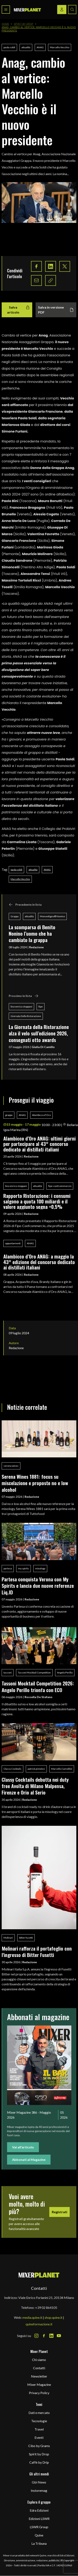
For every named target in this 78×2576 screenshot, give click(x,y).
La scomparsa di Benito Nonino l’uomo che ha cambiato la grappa (32, 933)
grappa (8, 1115)
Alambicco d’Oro (41, 1115)
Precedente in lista (25, 905)
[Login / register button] (61, 9)
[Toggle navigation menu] (6, 9)
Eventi (39, 2437)
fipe (40, 1006)
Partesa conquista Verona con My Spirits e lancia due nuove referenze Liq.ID (38, 1585)
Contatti (39, 2368)
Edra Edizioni (39, 2510)
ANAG (40, 47)
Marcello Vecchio (59, 47)
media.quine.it (32, 2317)
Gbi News (39, 2482)
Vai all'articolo (23, 2147)
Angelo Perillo (65, 1672)
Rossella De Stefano (38, 1697)
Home (5, 24)
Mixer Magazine (39, 2384)
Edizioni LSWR (39, 2519)
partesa (8, 1568)
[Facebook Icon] (44, 2336)
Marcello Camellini (61, 1768)
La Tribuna (39, 2543)
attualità (25, 47)
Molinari (8, 1937)
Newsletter (39, 2376)
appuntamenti (13, 1243)
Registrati (59, 2212)
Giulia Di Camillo (43, 1047)
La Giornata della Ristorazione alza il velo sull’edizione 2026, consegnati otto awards (39, 1033)
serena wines (11, 1465)
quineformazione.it (39, 2324)
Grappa (15, 916)
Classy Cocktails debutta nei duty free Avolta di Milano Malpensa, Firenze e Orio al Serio (35, 1786)
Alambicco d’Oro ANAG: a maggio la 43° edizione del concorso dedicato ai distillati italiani (39, 1262)
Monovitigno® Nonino (52, 916)
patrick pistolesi (36, 1768)
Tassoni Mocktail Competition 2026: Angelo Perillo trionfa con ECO (38, 1686)
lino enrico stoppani (21, 1006)
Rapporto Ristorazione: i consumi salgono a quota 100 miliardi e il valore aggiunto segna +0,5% (37, 1201)
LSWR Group (39, 2527)
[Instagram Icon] (36, 2336)
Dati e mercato (39, 2413)
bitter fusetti (26, 1937)
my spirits (23, 1568)
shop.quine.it (53, 2317)
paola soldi (9, 47)
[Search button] (72, 9)
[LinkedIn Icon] (51, 2336)
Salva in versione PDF (56, 309)
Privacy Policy (39, 2393)
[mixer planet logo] (39, 2274)
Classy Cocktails (12, 1768)
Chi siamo (39, 2360)
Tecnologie (39, 2421)
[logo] (27, 9)
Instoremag (39, 2490)
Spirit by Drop (23, 24)
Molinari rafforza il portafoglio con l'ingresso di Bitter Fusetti (37, 1951)
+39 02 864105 (46, 2307)
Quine (39, 2535)
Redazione (36, 947)
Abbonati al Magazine (29, 2159)
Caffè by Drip (39, 2462)
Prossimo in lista (23, 996)
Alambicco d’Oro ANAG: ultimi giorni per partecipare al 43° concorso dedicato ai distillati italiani (39, 1144)
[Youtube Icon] (59, 2336)
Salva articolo (18, 309)
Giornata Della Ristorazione (26, 1016)
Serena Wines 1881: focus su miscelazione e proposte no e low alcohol (35, 1483)
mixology (40, 1568)
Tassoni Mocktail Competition (34, 1672)
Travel (39, 2429)
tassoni (8, 1672)
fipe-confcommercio (59, 1186)
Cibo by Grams (39, 2446)
